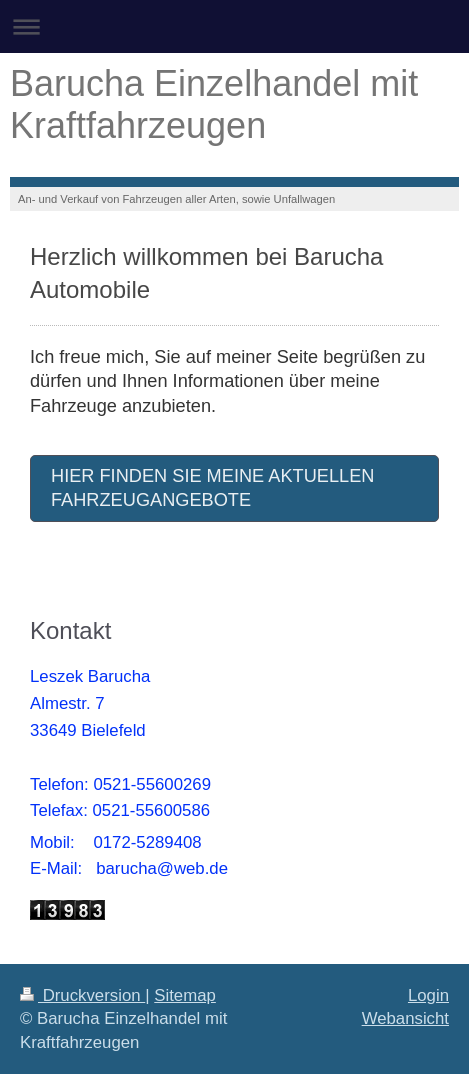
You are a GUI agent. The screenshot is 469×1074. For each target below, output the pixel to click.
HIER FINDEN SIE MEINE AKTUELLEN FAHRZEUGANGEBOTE (212, 488)
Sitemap (185, 995)
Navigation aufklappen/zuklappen (234, 26)
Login (428, 995)
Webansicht (405, 1018)
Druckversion (82, 995)
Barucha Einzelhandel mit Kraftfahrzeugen (214, 104)
